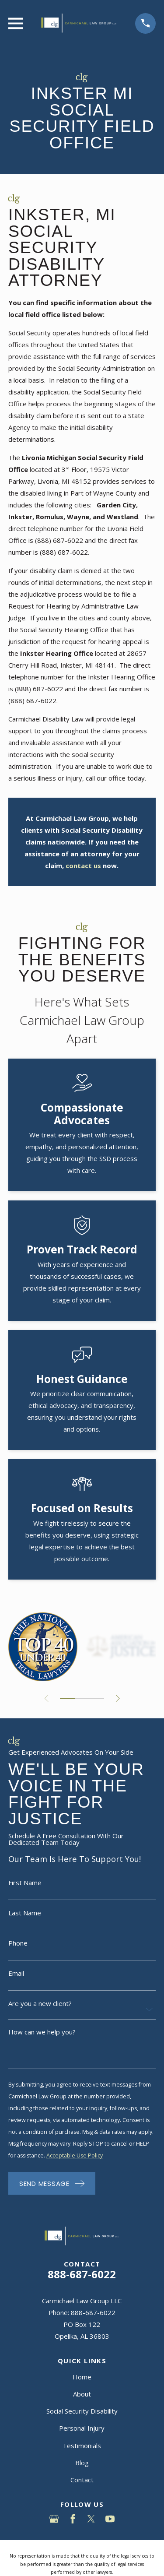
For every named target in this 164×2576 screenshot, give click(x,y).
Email (16, 1973)
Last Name (24, 1913)
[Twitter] (91, 2518)
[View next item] (118, 1698)
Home (82, 2376)
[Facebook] (72, 2518)
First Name (25, 1882)
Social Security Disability (82, 2411)
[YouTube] (110, 2518)
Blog (82, 2462)
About (82, 2393)
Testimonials (82, 2445)
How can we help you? (42, 2032)
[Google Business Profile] (54, 2518)
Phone (18, 1943)
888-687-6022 (82, 2274)
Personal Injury (82, 2428)
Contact (82, 2479)
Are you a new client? (40, 2003)
